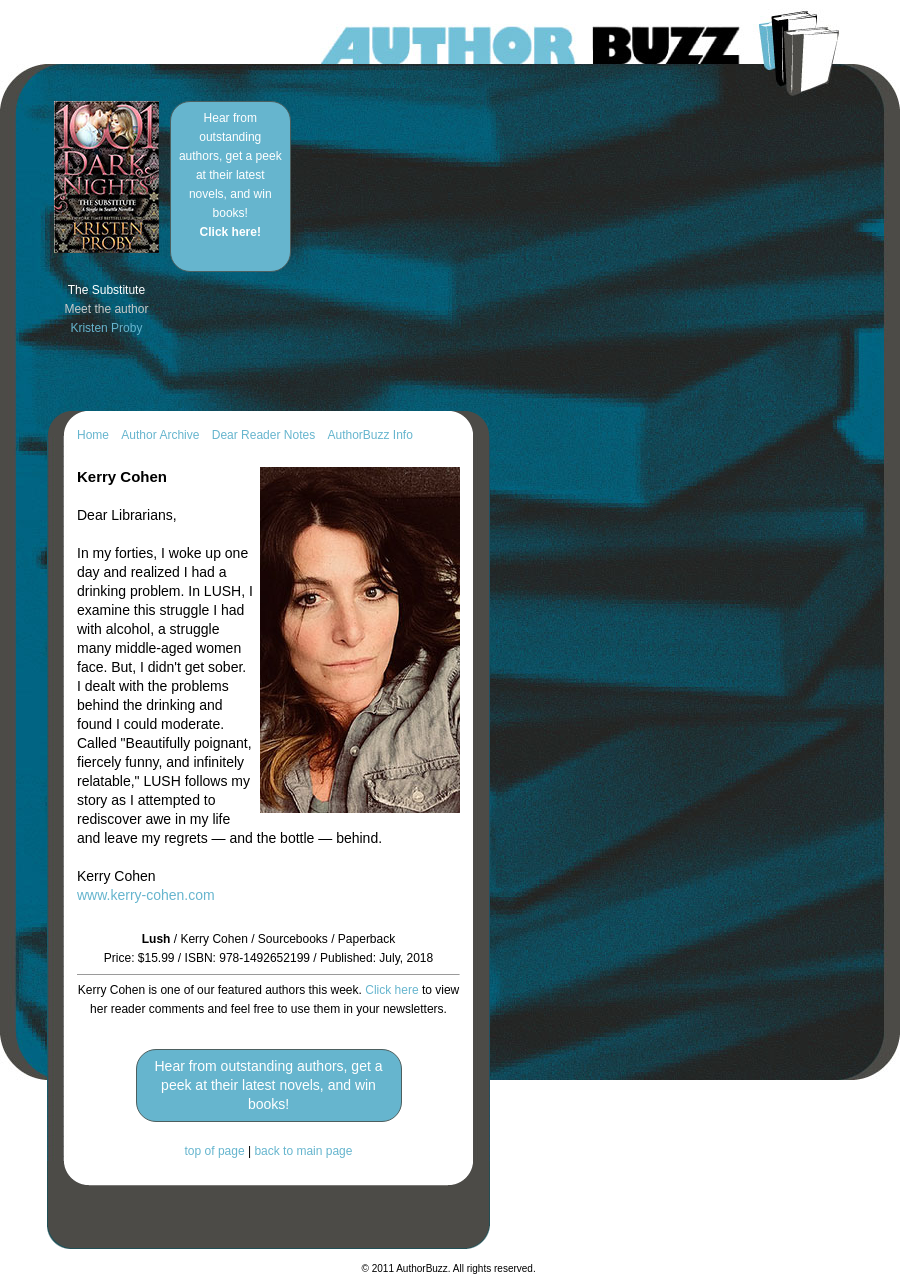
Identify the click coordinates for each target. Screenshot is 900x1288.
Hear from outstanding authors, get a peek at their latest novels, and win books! (230, 175)
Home (93, 435)
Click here (391, 990)
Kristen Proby (106, 328)
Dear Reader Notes (263, 435)
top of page (215, 1151)
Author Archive (160, 435)
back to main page (303, 1151)
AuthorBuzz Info (369, 435)
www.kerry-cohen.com (146, 895)
